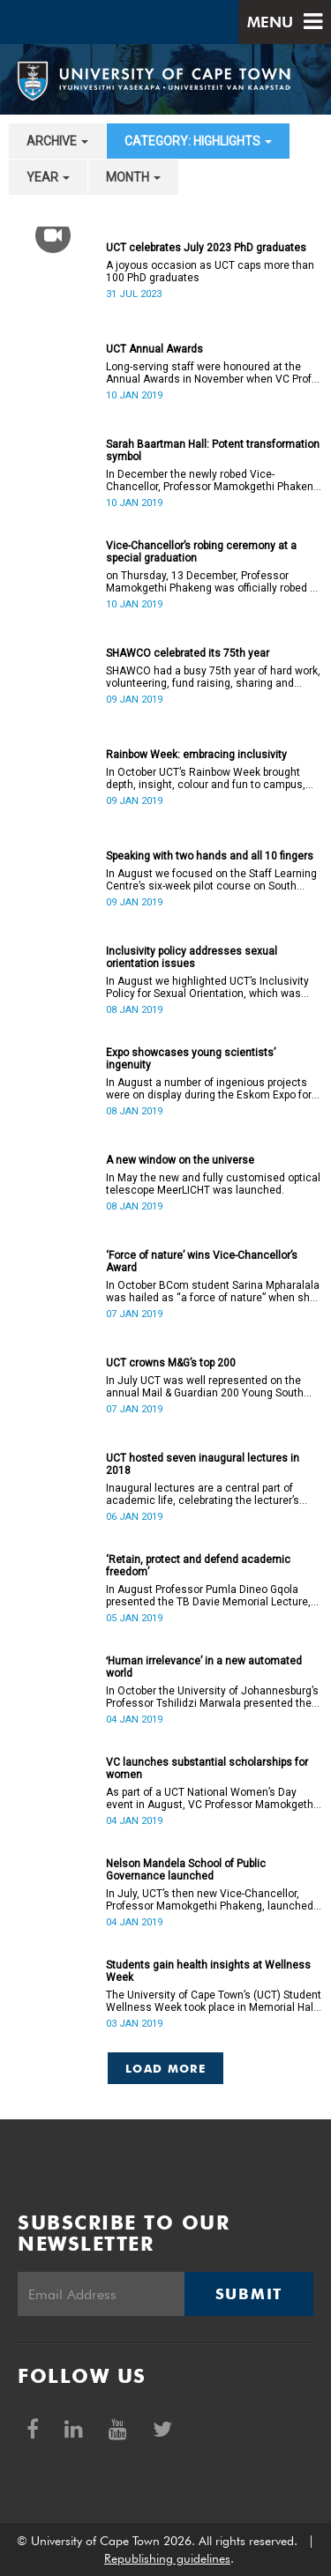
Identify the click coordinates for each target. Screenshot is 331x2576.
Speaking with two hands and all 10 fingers (209, 856)
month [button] (133, 177)
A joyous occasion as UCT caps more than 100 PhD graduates (210, 271)
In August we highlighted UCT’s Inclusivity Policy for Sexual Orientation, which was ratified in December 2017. (207, 987)
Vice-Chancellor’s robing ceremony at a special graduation (201, 552)
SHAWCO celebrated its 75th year (187, 653)
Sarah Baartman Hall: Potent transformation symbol (213, 450)
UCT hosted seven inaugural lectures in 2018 (202, 1464)
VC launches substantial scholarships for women (207, 1768)
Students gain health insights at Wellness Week (208, 1971)
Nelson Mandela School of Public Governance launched (186, 1870)
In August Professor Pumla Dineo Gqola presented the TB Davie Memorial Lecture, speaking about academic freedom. (208, 1595)
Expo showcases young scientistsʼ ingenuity (190, 1058)
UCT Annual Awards (154, 349)
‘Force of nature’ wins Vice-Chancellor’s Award (201, 1261)
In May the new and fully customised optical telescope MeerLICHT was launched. (213, 1184)
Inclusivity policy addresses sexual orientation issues (191, 957)
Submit (248, 2294)
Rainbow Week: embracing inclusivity (196, 754)
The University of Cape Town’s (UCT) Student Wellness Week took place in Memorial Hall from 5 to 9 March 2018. (213, 2001)
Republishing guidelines (167, 2558)
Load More (165, 2068)
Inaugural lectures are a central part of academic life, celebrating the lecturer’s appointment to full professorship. (202, 1494)
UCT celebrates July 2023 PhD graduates (206, 248)
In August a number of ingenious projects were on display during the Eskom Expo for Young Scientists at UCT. (209, 1088)
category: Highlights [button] (198, 141)
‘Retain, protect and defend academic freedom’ (198, 1565)
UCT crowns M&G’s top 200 (171, 1363)
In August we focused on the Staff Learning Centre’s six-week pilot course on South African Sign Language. (211, 879)
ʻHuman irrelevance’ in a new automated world (204, 1667)
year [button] (48, 177)
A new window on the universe (180, 1160)
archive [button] (57, 141)
